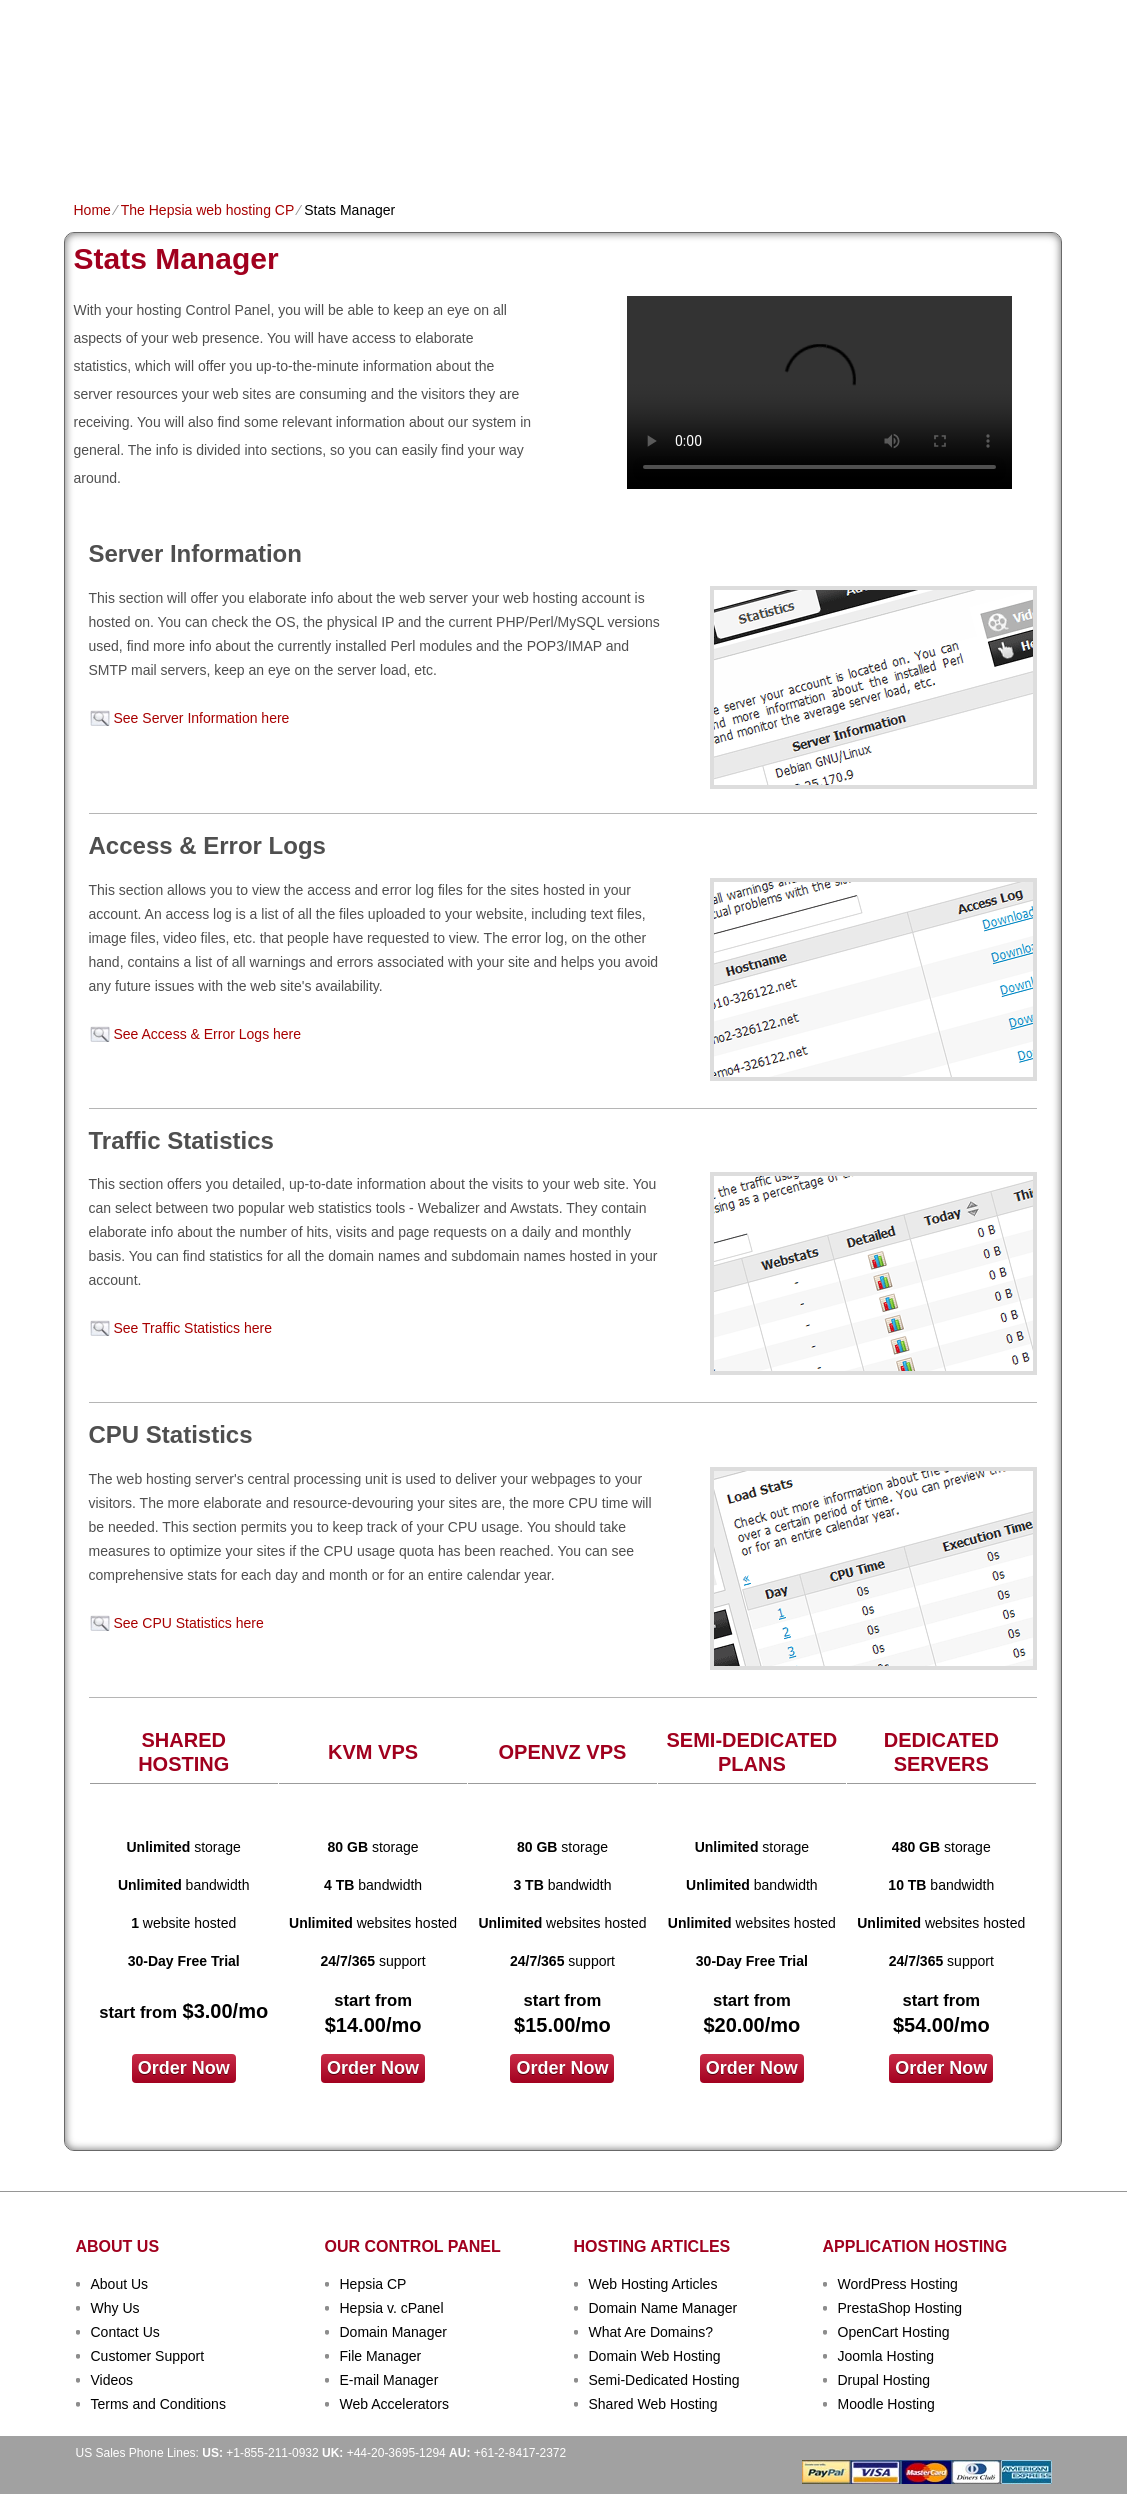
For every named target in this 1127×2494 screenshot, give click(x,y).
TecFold (149, 50)
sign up (952, 76)
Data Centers (690, 146)
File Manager (381, 2356)
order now (184, 2068)
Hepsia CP (373, 2284)
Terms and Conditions (158, 2404)
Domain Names (304, 146)
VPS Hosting (419, 146)
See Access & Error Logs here (208, 1034)
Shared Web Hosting (653, 2404)
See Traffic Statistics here (193, 1328)
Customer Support (148, 2356)
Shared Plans (183, 146)
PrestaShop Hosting (900, 2308)
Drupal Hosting (884, 2380)
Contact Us (125, 2332)
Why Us (115, 2308)
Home (93, 146)
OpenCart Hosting (894, 2332)
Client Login (462, 14)
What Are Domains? (651, 2332)
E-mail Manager (389, 2380)
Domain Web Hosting (655, 2356)
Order (781, 146)
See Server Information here (202, 718)
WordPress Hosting (898, 2284)
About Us (120, 2284)
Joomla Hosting (886, 2356)
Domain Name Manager (663, 2308)
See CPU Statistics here (189, 1623)
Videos (112, 2380)
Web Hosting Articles (653, 2284)
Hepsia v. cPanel (392, 2308)
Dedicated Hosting (552, 146)
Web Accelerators (394, 2404)
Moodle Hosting (886, 2404)
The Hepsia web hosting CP (207, 210)
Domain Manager (393, 2332)
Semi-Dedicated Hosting (664, 2380)
